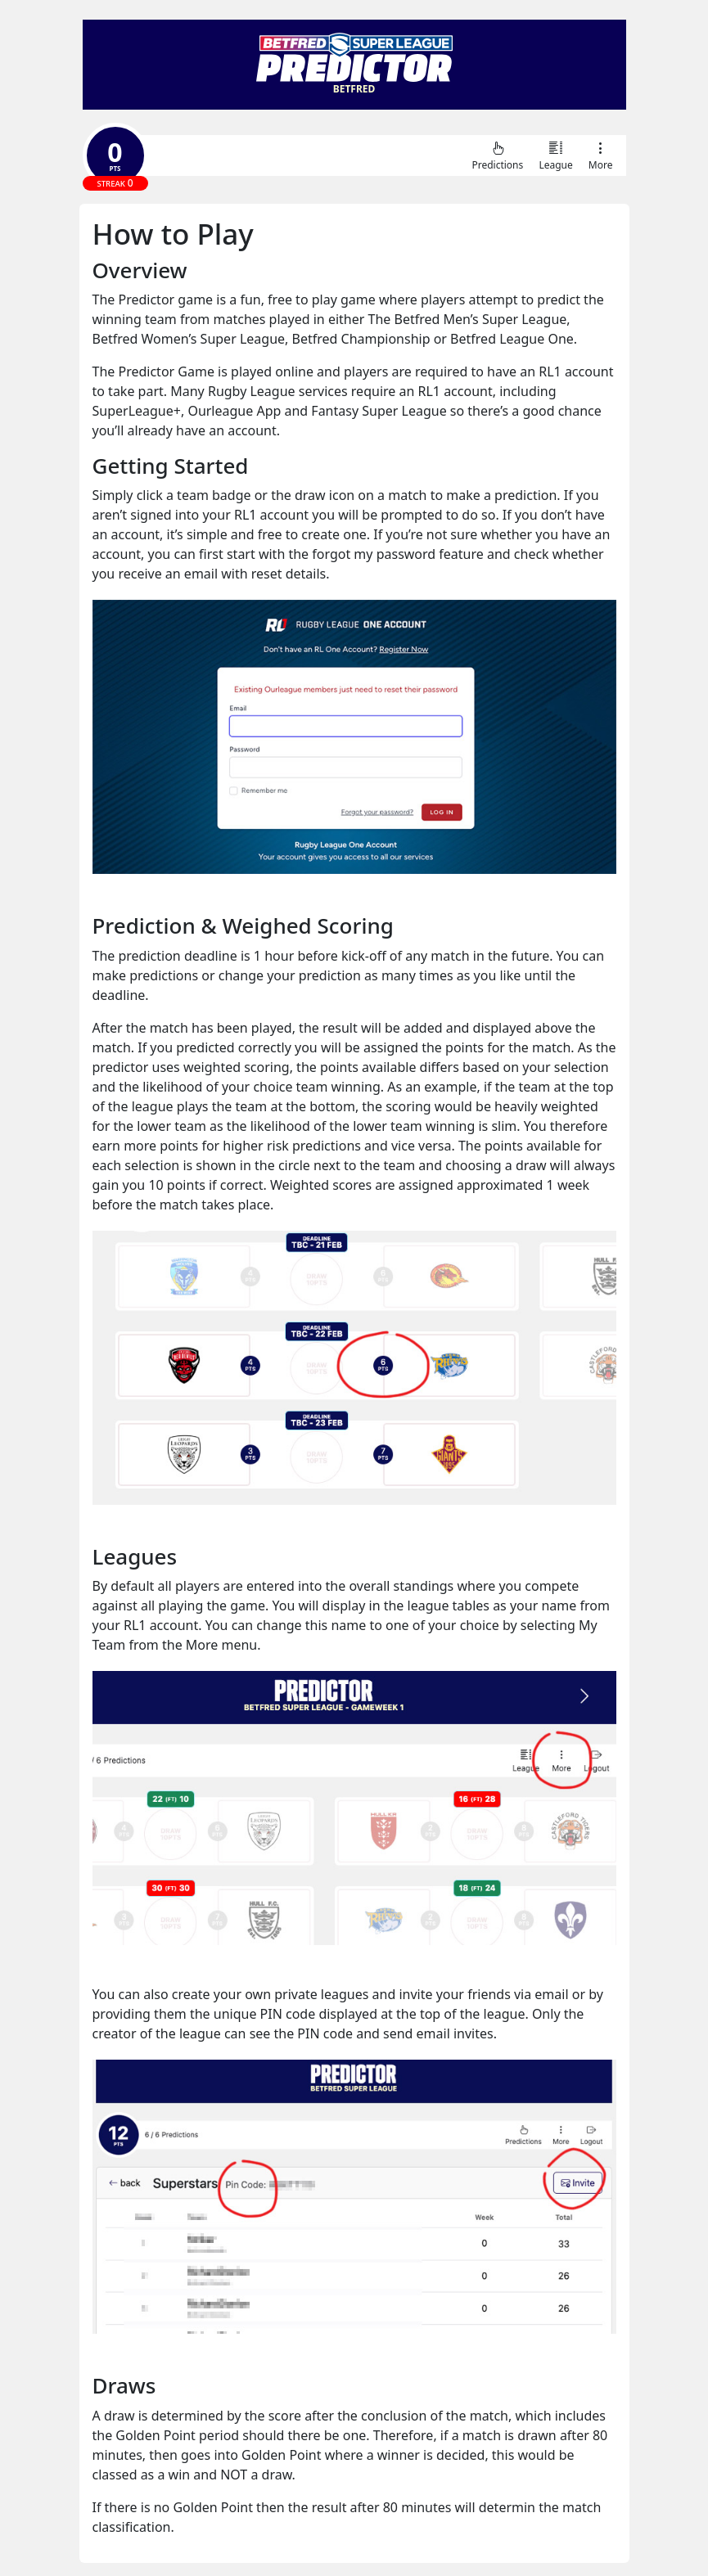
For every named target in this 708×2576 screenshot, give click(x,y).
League (555, 155)
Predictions (497, 155)
